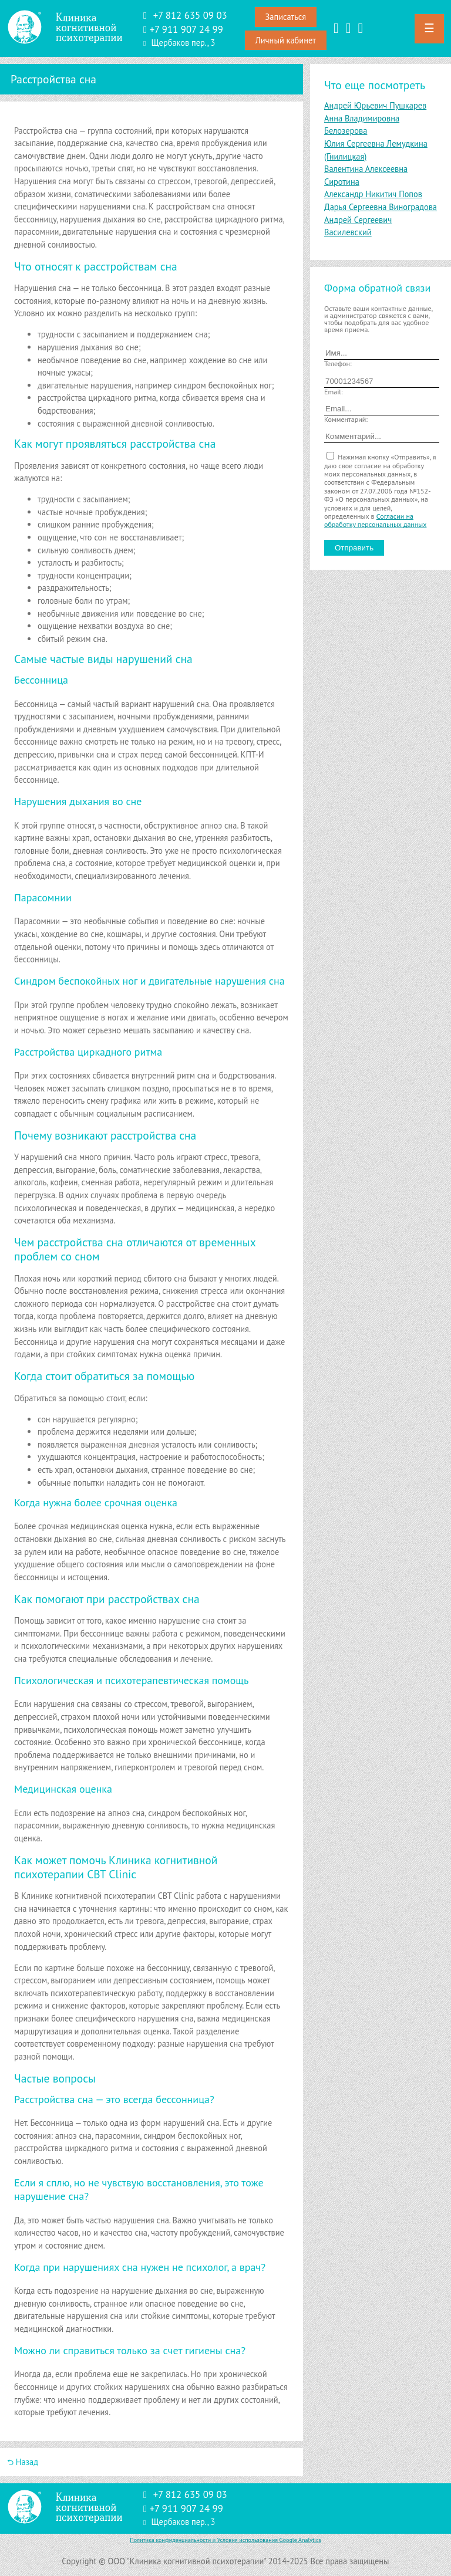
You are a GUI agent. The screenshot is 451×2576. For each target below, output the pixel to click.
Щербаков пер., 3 (184, 42)
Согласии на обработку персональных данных (375, 520)
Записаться (286, 16)
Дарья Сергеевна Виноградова (380, 206)
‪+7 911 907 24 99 (186, 29)
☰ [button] (429, 28)
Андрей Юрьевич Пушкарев (375, 105)
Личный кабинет (285, 40)
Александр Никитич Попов (373, 194)
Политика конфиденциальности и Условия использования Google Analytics (225, 2540)
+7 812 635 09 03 (190, 15)
